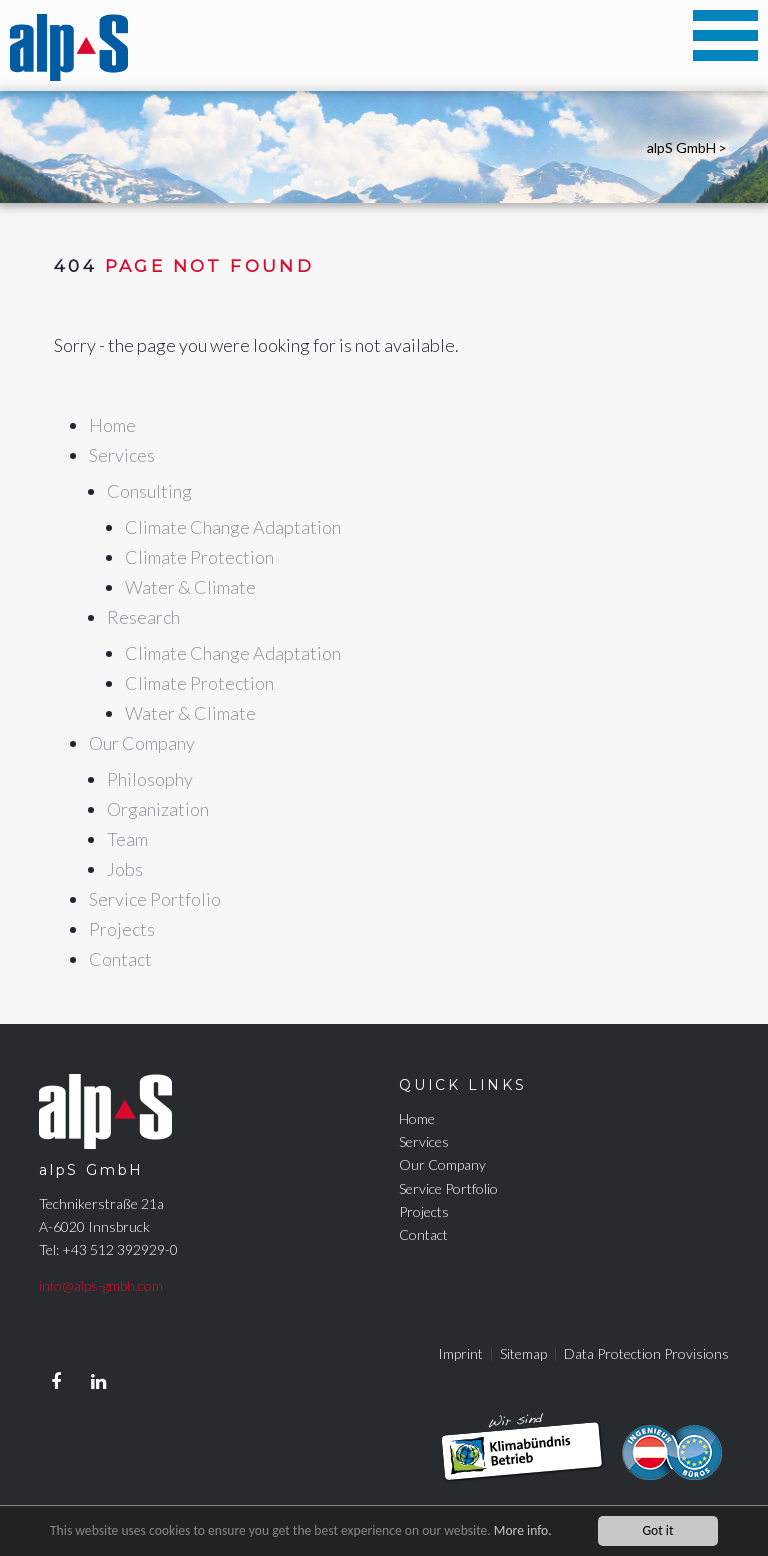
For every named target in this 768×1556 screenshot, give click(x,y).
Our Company (442, 1164)
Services (424, 1141)
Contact (423, 1234)
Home (417, 1118)
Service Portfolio (448, 1188)
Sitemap (523, 1353)
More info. (523, 1531)
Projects (424, 1211)
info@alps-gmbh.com (101, 1285)
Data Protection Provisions (646, 1353)
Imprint (460, 1353)
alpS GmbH (681, 147)
